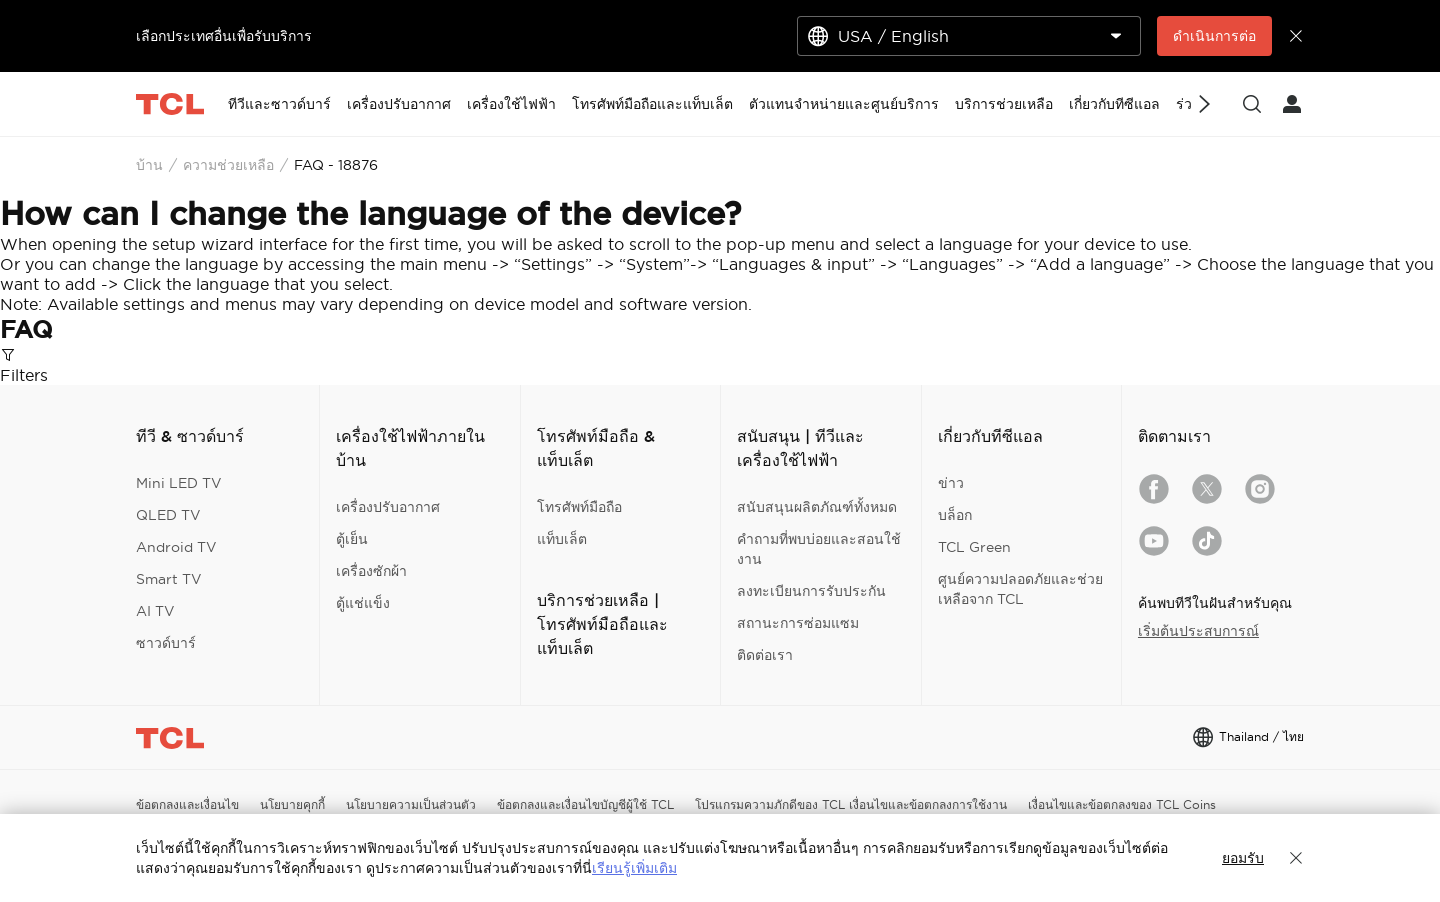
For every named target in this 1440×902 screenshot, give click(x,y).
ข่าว (951, 483)
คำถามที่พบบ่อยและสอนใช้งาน (819, 549)
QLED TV (168, 515)
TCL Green (974, 547)
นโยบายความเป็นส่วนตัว (411, 804)
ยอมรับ (1243, 858)
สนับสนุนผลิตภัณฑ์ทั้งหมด (817, 507)
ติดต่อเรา (765, 655)
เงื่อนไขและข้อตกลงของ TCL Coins (1122, 804)
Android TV (176, 547)
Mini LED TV (179, 483)
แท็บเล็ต (562, 539)
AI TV (155, 611)
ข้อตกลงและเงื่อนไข (187, 804)
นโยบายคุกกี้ (292, 804)
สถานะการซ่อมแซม (798, 623)
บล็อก (955, 515)
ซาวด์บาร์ (166, 643)
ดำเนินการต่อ (1214, 36)
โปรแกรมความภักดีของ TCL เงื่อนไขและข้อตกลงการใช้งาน (851, 804)
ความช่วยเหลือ (228, 165)
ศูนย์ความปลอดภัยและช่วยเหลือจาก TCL (1020, 589)
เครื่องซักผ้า (371, 571)
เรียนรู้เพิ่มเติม (634, 868)
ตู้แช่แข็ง (363, 603)
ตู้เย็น (352, 539)
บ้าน (149, 165)
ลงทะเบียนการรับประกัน (811, 591)
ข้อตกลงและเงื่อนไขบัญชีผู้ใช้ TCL (585, 804)
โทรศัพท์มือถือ (579, 507)
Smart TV (169, 579)
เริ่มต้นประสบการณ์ (1198, 631)
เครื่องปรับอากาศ (388, 507)
